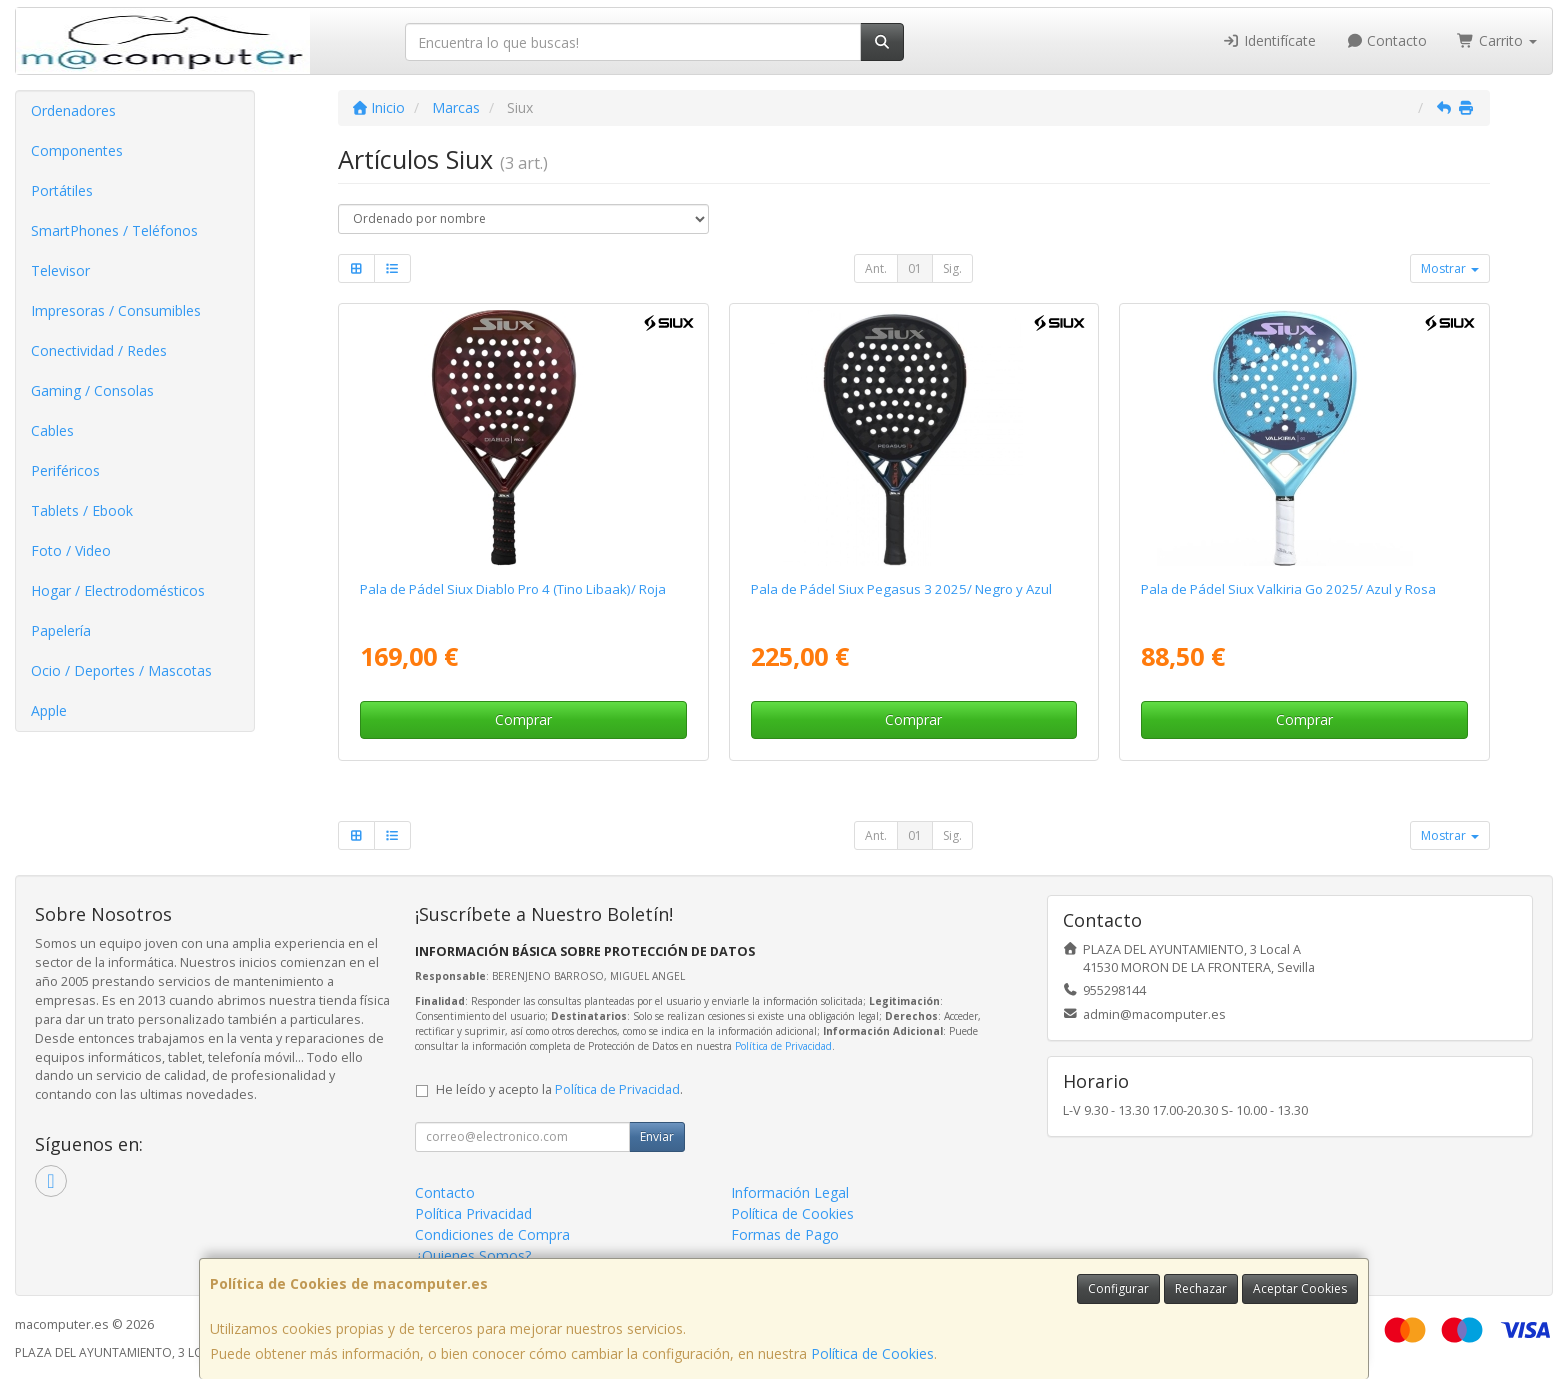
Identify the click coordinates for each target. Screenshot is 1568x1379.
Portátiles (62, 190)
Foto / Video (71, 550)
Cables (52, 430)
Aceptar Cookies (1300, 1288)
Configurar (1118, 1288)
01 (915, 268)
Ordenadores (73, 110)
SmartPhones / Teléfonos (114, 230)
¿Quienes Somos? (473, 1255)
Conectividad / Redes (99, 350)
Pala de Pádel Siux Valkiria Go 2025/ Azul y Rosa (1288, 589)
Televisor (60, 270)
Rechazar (1201, 1288)
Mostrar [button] (1450, 268)
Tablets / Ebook (82, 510)
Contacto (1387, 40)
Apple (49, 710)
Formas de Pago (785, 1234)
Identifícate (1269, 40)
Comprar (523, 719)
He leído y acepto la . (559, 1089)
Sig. (952, 268)
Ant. (876, 268)
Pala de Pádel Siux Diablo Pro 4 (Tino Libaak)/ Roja (513, 589)
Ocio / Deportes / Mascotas (121, 670)
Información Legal (790, 1192)
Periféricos (65, 470)
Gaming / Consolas (92, 390)
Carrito (1497, 40)
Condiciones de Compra (492, 1234)
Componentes (77, 150)
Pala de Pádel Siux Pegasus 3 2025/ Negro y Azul (901, 589)
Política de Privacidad (783, 1046)
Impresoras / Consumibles (116, 310)
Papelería (61, 630)
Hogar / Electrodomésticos (118, 590)
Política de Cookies (872, 1353)
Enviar (657, 1136)
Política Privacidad (473, 1213)
